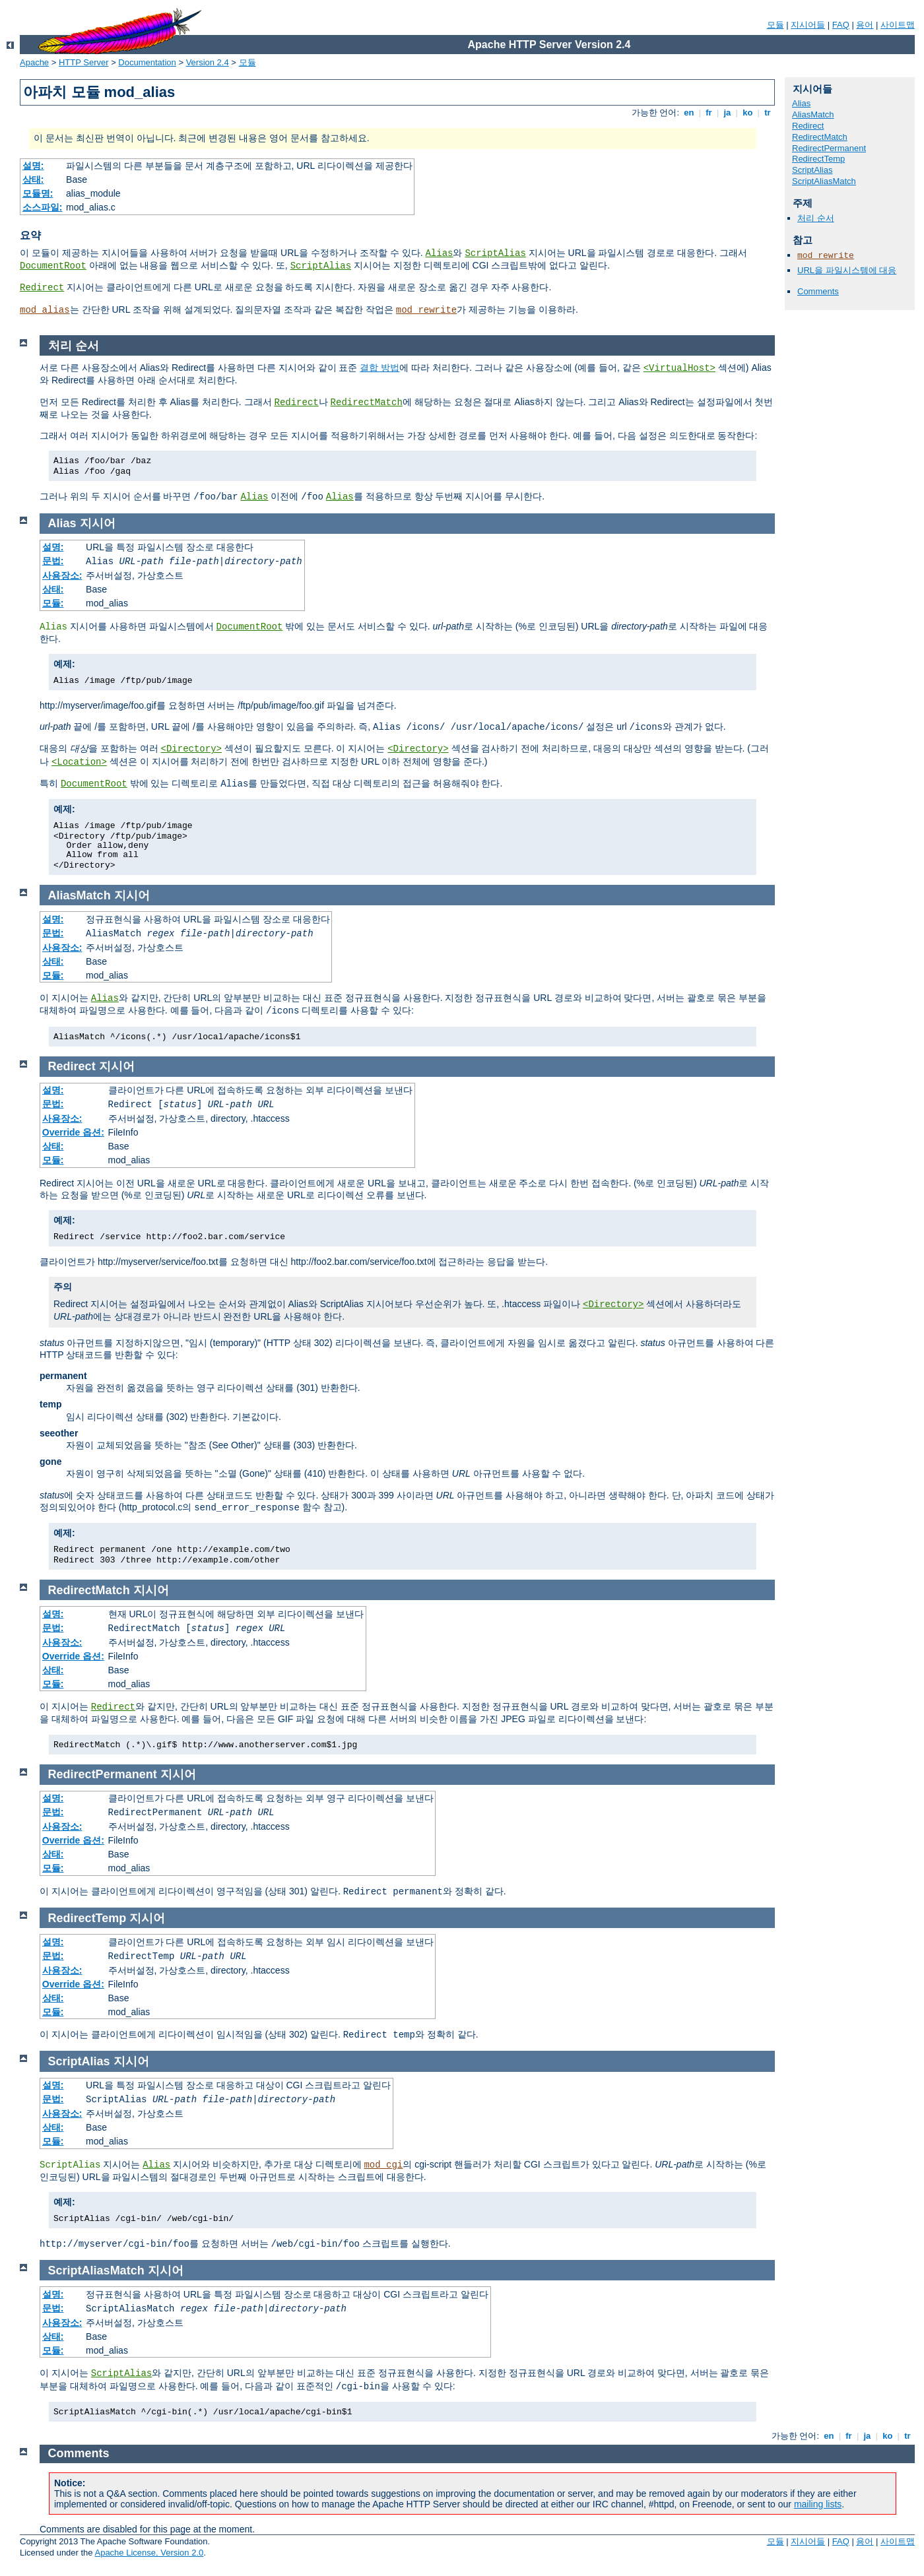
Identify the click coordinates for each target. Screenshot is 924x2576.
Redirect (42, 287)
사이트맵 (897, 25)
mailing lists (818, 2504)
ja (727, 112)
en (689, 112)
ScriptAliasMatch (824, 181)
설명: (33, 165)
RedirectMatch (819, 137)
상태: (33, 179)
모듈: (53, 603)
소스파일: (42, 207)
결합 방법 (379, 367)
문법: (53, 561)
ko (748, 112)
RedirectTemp (818, 159)
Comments (818, 291)
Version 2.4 (207, 62)
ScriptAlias (495, 253)
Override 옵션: (73, 1132)
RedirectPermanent (829, 148)
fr (709, 112)
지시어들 (808, 25)
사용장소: (62, 575)
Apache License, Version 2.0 (148, 2553)
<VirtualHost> (679, 368)
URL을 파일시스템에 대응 (846, 270)
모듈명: (37, 193)
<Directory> (191, 749)
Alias (439, 253)
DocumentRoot (53, 266)
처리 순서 (815, 218)
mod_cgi (383, 2165)
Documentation (147, 62)
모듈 (775, 25)
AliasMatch (813, 114)
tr (768, 112)
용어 (864, 25)
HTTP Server (84, 62)
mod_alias (45, 310)
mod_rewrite (426, 310)
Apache (34, 62)
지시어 (98, 523)
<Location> (79, 762)
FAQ (840, 25)
